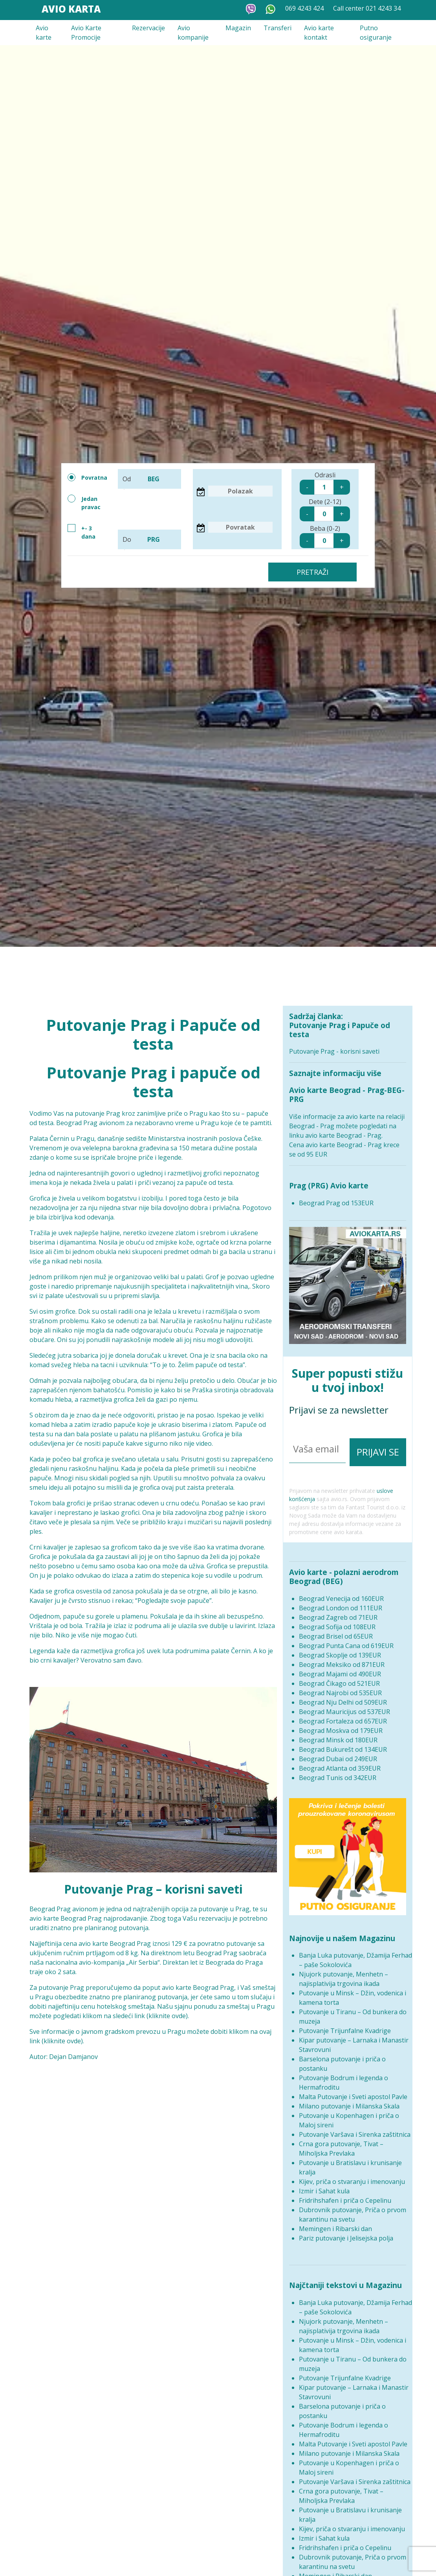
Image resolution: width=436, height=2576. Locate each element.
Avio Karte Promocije (86, 33)
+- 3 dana (81, 532)
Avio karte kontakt (319, 33)
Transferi (277, 28)
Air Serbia (143, 1962)
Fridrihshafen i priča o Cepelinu (345, 2195)
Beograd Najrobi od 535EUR (340, 1687)
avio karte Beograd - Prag (343, 1135)
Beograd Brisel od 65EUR (336, 1630)
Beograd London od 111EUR (340, 1602)
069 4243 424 (304, 8)
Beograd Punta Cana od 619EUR (346, 1640)
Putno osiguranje (376, 33)
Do (150, 539)
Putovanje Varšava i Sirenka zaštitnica (354, 2129)
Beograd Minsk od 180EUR (338, 1734)
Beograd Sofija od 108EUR (337, 1621)
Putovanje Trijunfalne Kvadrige (345, 2025)
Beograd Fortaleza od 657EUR (343, 1715)
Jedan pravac (84, 503)
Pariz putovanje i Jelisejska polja (346, 2233)
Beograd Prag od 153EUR (336, 1203)
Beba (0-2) (325, 536)
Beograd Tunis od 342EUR (337, 1772)
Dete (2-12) (325, 509)
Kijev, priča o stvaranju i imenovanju (352, 2176)
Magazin (238, 28)
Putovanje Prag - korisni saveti (334, 1051)
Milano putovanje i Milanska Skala (349, 2101)
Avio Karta (71, 8)
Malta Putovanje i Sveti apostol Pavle (353, 2091)
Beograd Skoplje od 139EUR (340, 1649)
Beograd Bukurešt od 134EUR (343, 1744)
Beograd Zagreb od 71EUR (338, 1612)
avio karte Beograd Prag (65, 1918)
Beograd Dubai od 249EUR (338, 1753)
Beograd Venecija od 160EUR (341, 1593)
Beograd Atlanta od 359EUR (340, 1762)
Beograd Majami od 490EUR (340, 1668)
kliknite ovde (167, 2015)
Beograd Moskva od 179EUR (341, 1725)
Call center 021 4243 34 (367, 8)
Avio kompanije (193, 33)
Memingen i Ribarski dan (335, 2223)
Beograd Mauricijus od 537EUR (344, 1706)
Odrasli (325, 483)
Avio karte (43, 33)
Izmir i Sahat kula (324, 2186)
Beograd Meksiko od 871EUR (342, 1659)
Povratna (87, 477)
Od (150, 479)
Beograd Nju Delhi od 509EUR (343, 1696)
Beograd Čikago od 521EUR (339, 1678)
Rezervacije (148, 28)
